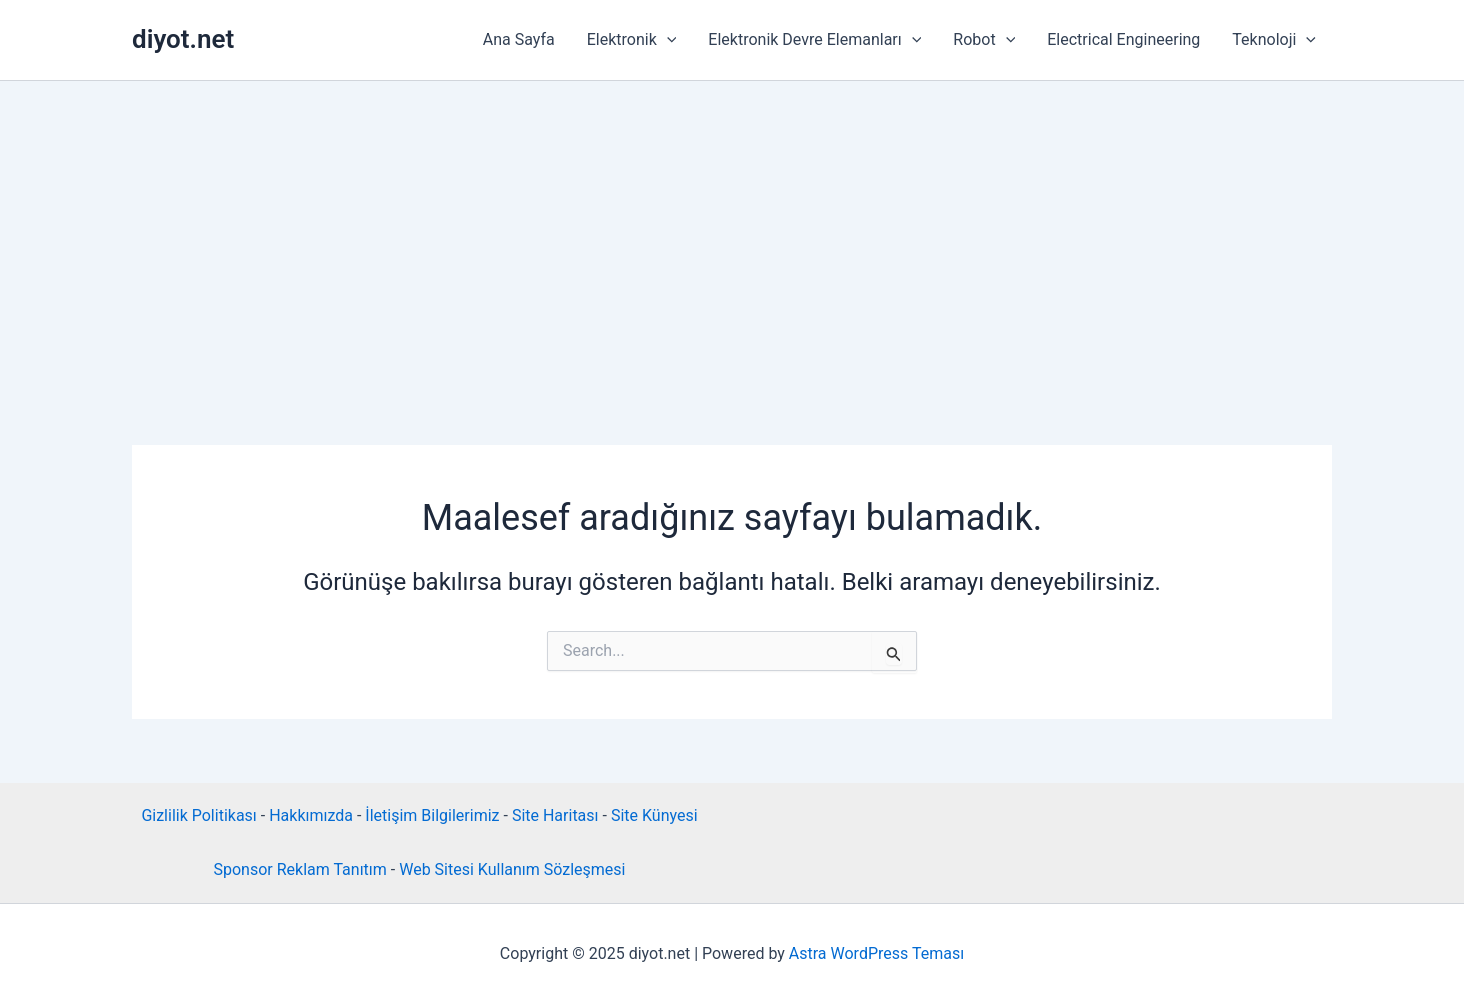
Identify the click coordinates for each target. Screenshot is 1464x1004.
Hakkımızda (311, 815)
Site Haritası (555, 815)
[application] (667, 40)
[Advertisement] (732, 231)
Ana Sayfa (519, 39)
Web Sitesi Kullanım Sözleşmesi (512, 869)
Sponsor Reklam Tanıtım (299, 869)
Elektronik (632, 40)
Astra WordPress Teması (876, 953)
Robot (984, 40)
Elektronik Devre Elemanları (814, 40)
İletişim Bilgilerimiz (432, 815)
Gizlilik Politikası (198, 815)
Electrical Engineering (1123, 39)
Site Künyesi (654, 815)
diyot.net (183, 39)
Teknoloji (1274, 40)
